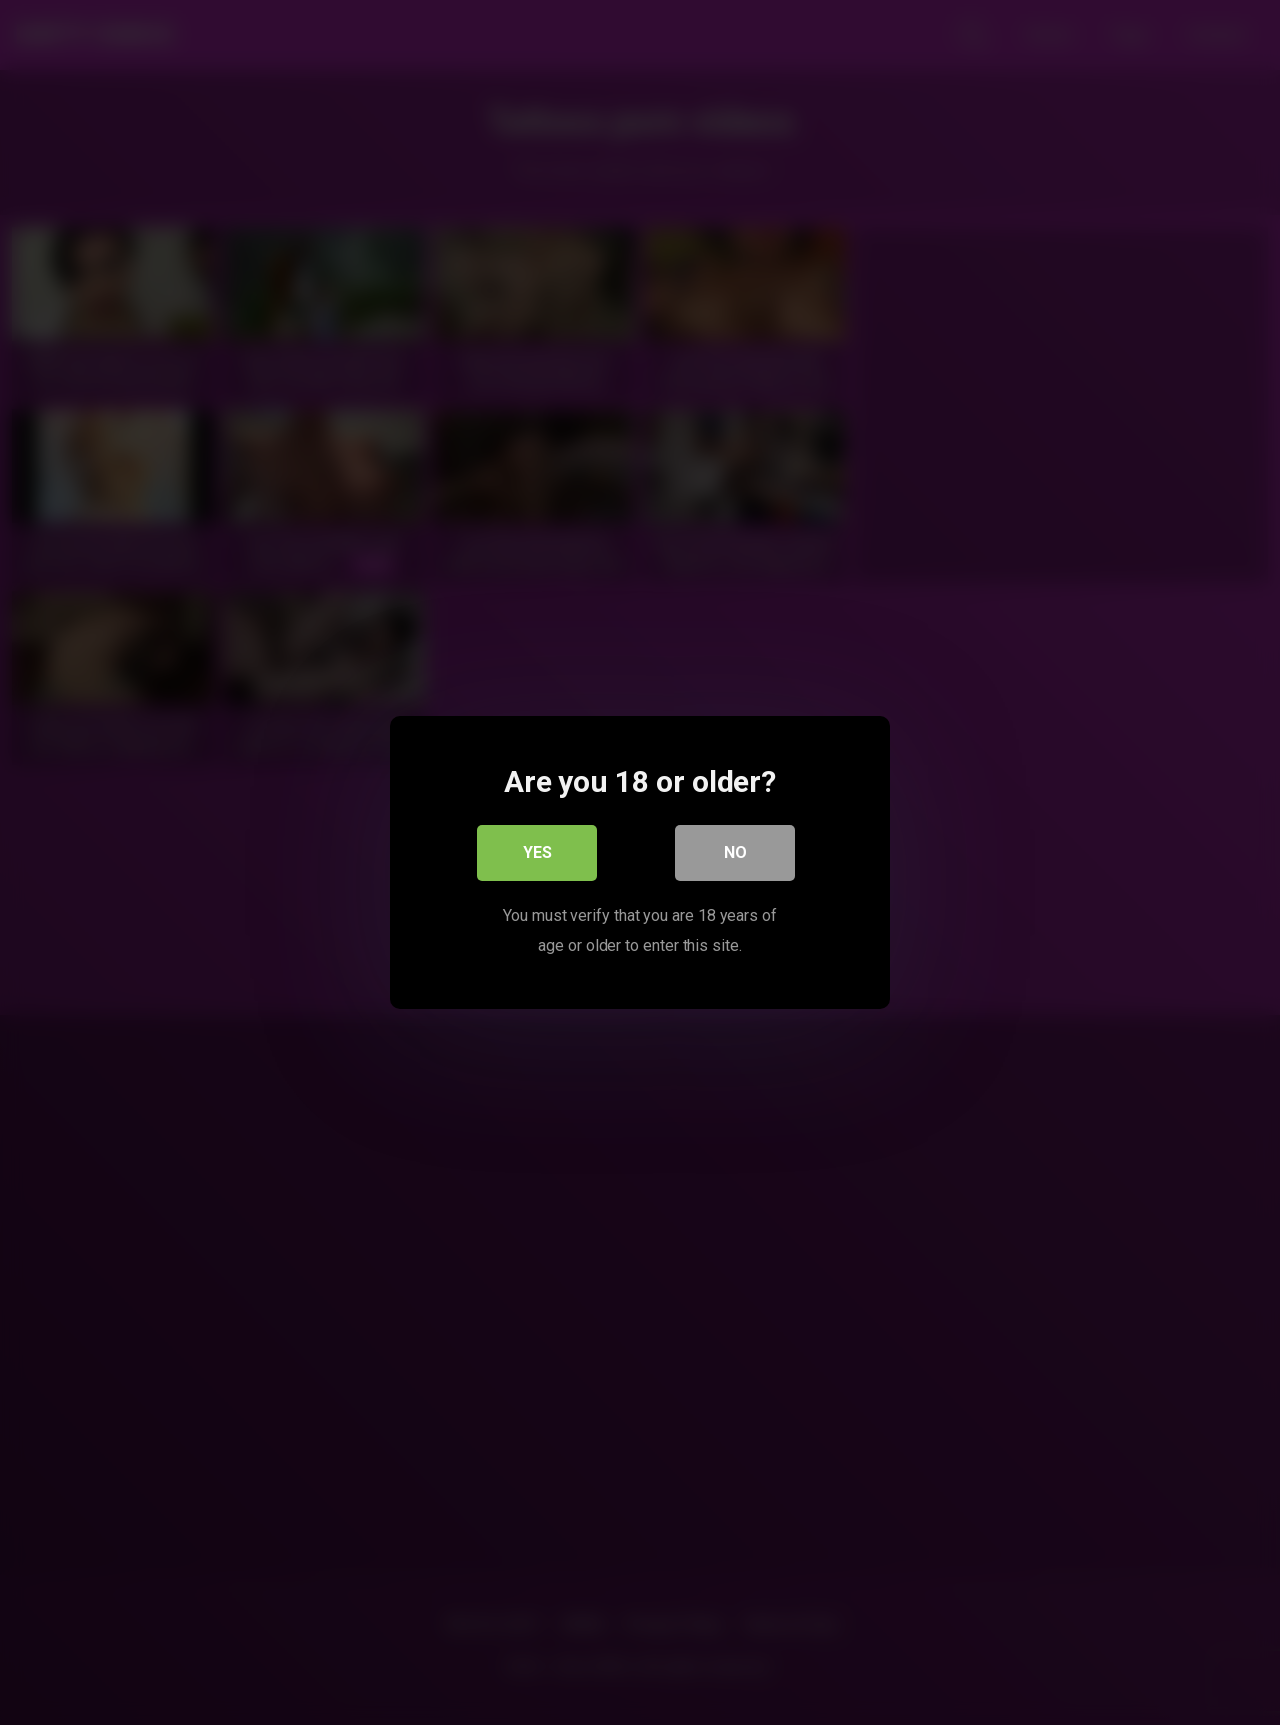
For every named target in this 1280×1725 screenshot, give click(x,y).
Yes (537, 852)
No (735, 852)
